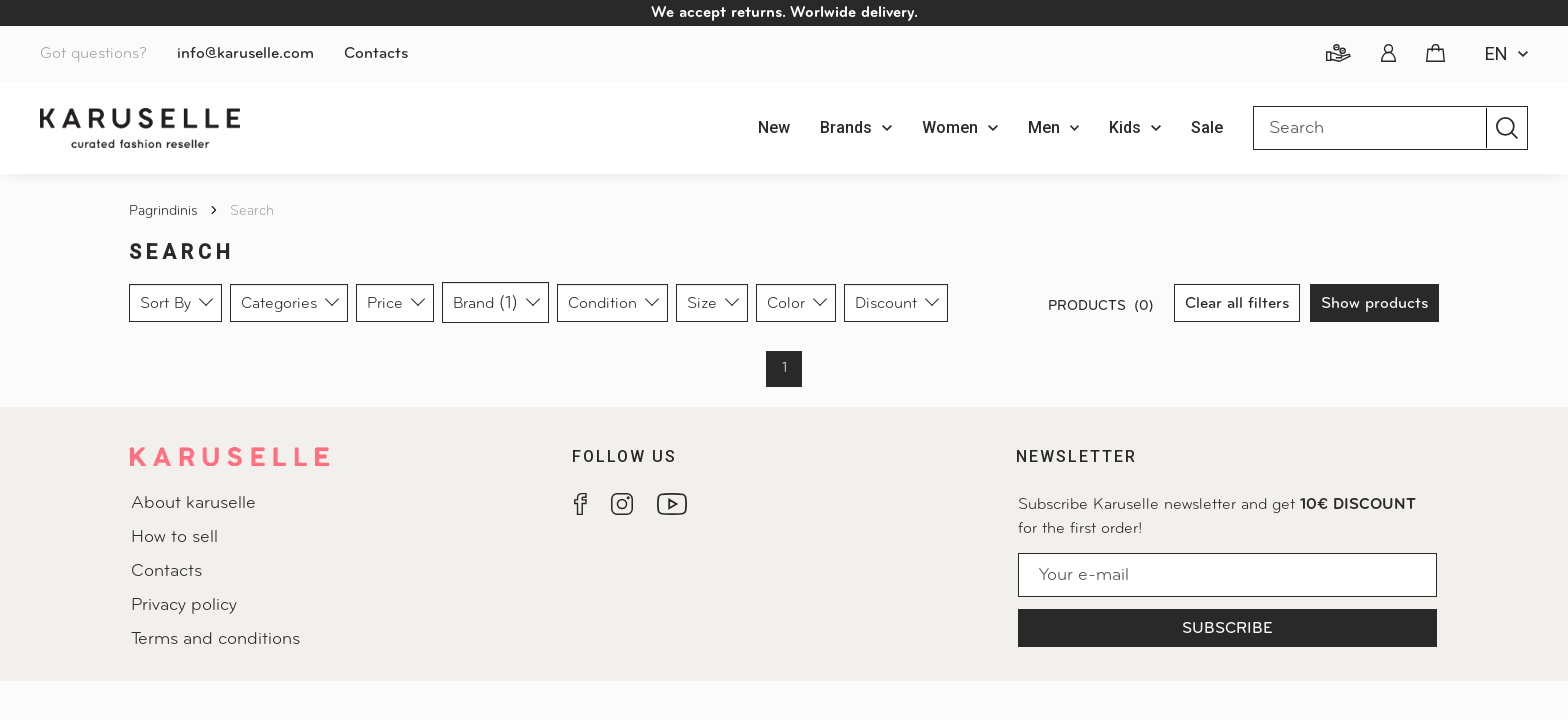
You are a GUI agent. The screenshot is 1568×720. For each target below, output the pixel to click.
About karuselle (193, 503)
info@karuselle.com (245, 54)
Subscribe (1227, 629)
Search (252, 211)
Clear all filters (1237, 304)
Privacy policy (184, 605)
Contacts (376, 54)
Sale (1207, 127)
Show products (1374, 304)
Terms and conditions (215, 639)
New (774, 127)
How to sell (174, 537)
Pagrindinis (165, 211)
